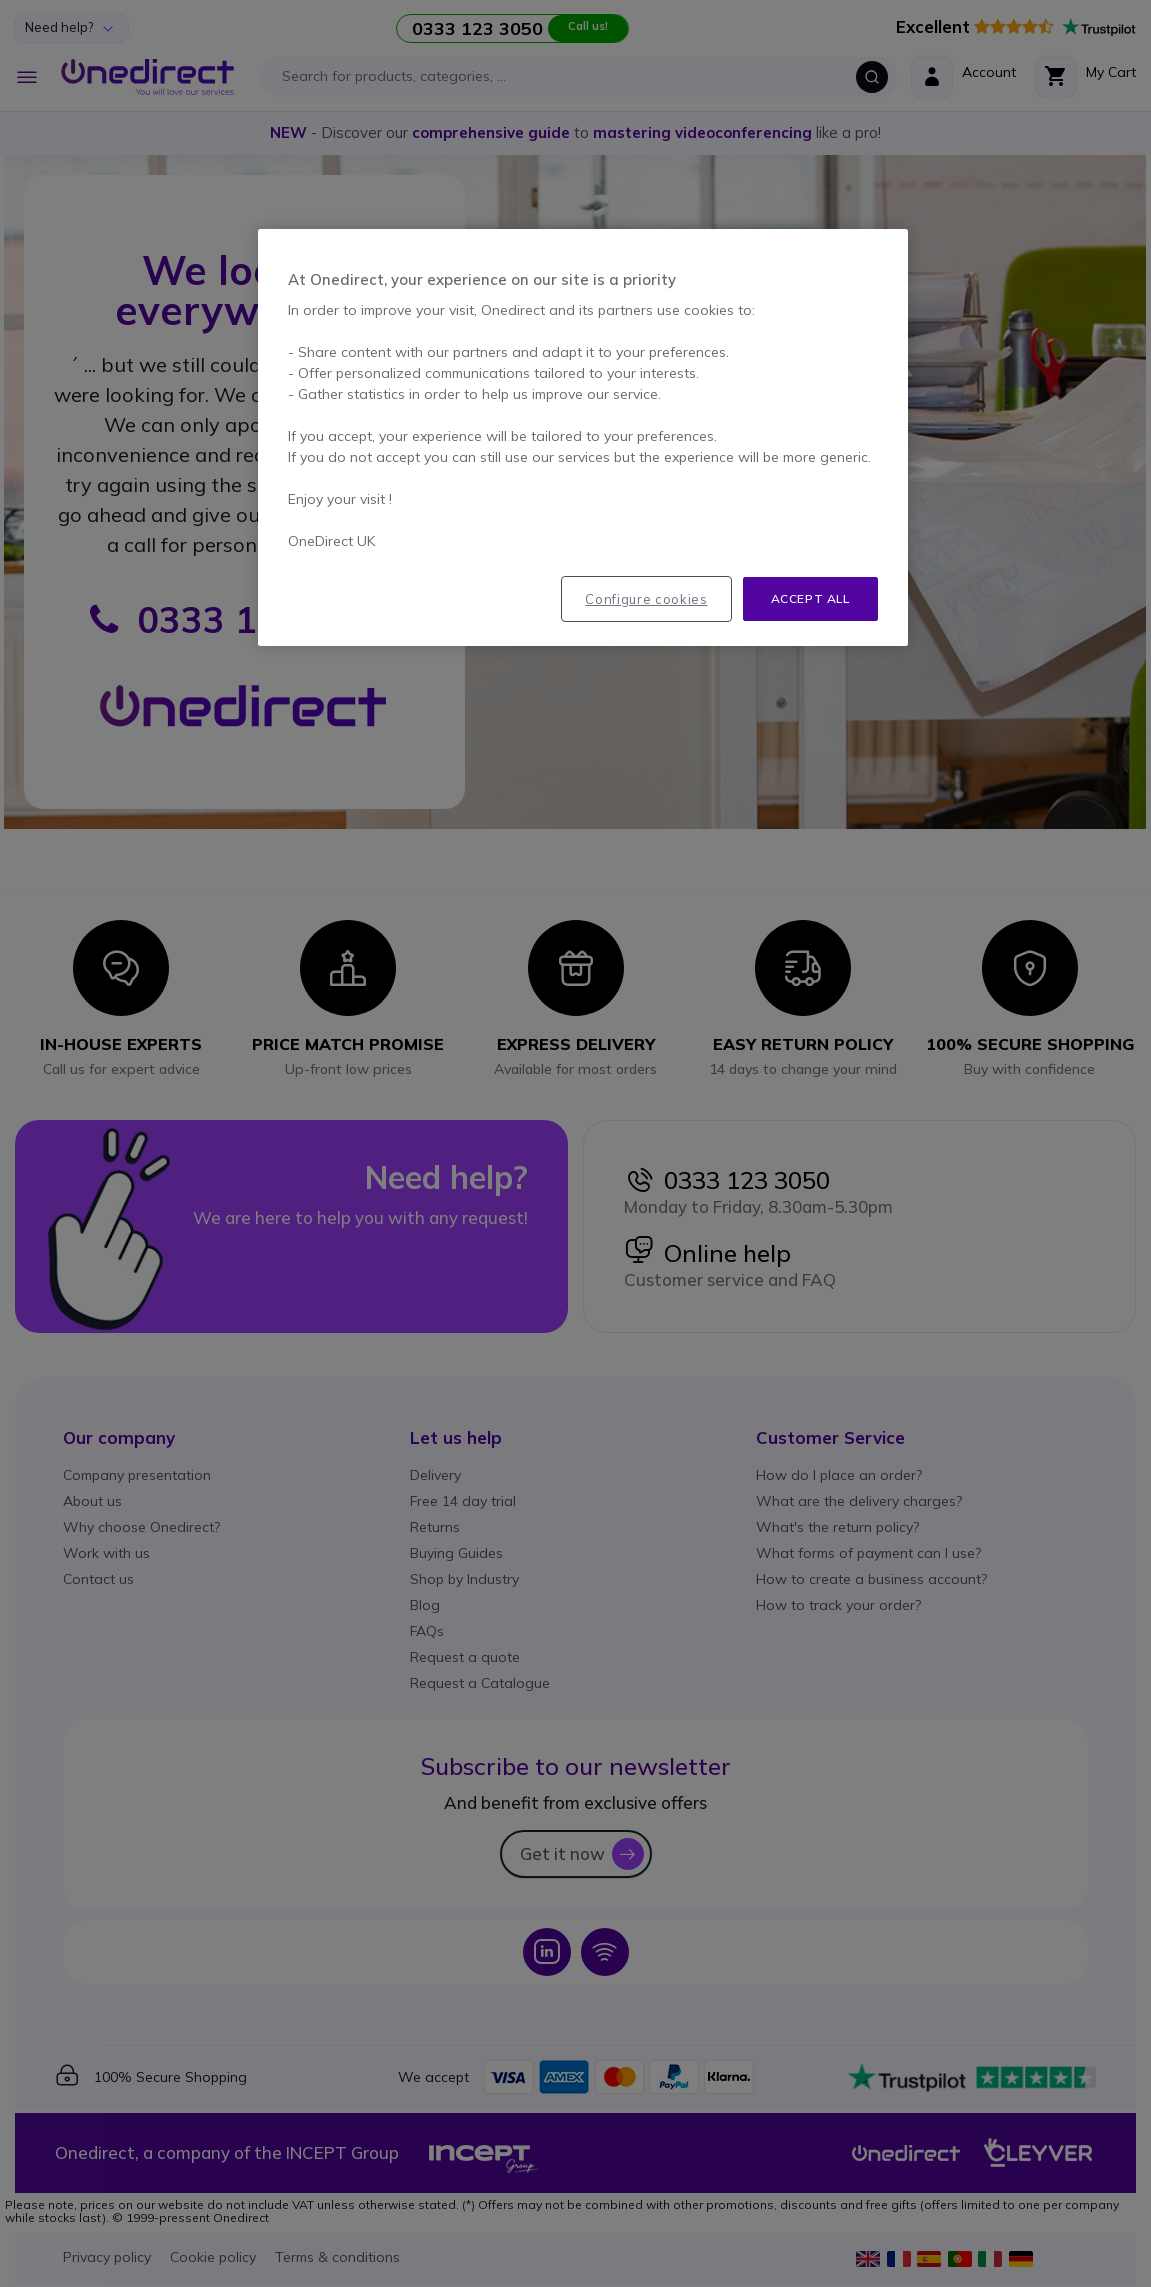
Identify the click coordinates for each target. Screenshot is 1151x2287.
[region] (583, 438)
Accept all (810, 598)
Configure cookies (646, 599)
